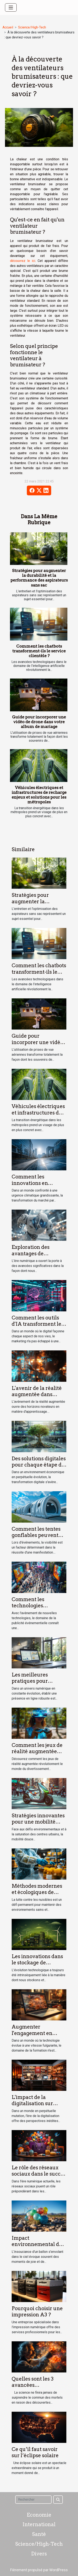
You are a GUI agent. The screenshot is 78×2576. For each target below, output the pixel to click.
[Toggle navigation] (11, 7)
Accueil (7, 27)
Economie (39, 2515)
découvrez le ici (22, 261)
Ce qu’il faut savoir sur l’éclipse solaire (35, 2452)
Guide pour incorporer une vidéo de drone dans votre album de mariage (39, 722)
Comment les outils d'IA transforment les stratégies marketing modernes (38, 1327)
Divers (39, 2554)
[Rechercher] (33, 2499)
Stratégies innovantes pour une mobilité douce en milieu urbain (38, 1825)
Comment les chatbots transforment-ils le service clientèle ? (39, 651)
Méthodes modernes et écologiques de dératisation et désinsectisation (37, 1895)
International (39, 2524)
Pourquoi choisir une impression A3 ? (37, 2311)
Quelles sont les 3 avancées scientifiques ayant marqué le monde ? (35, 2388)
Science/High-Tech (32, 27)
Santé (39, 2534)
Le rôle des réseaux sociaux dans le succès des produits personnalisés (39, 2177)
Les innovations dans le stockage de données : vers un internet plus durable (37, 1965)
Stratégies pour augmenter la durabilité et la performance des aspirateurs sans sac (39, 577)
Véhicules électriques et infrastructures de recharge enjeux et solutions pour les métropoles (39, 794)
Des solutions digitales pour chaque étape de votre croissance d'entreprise (39, 1468)
